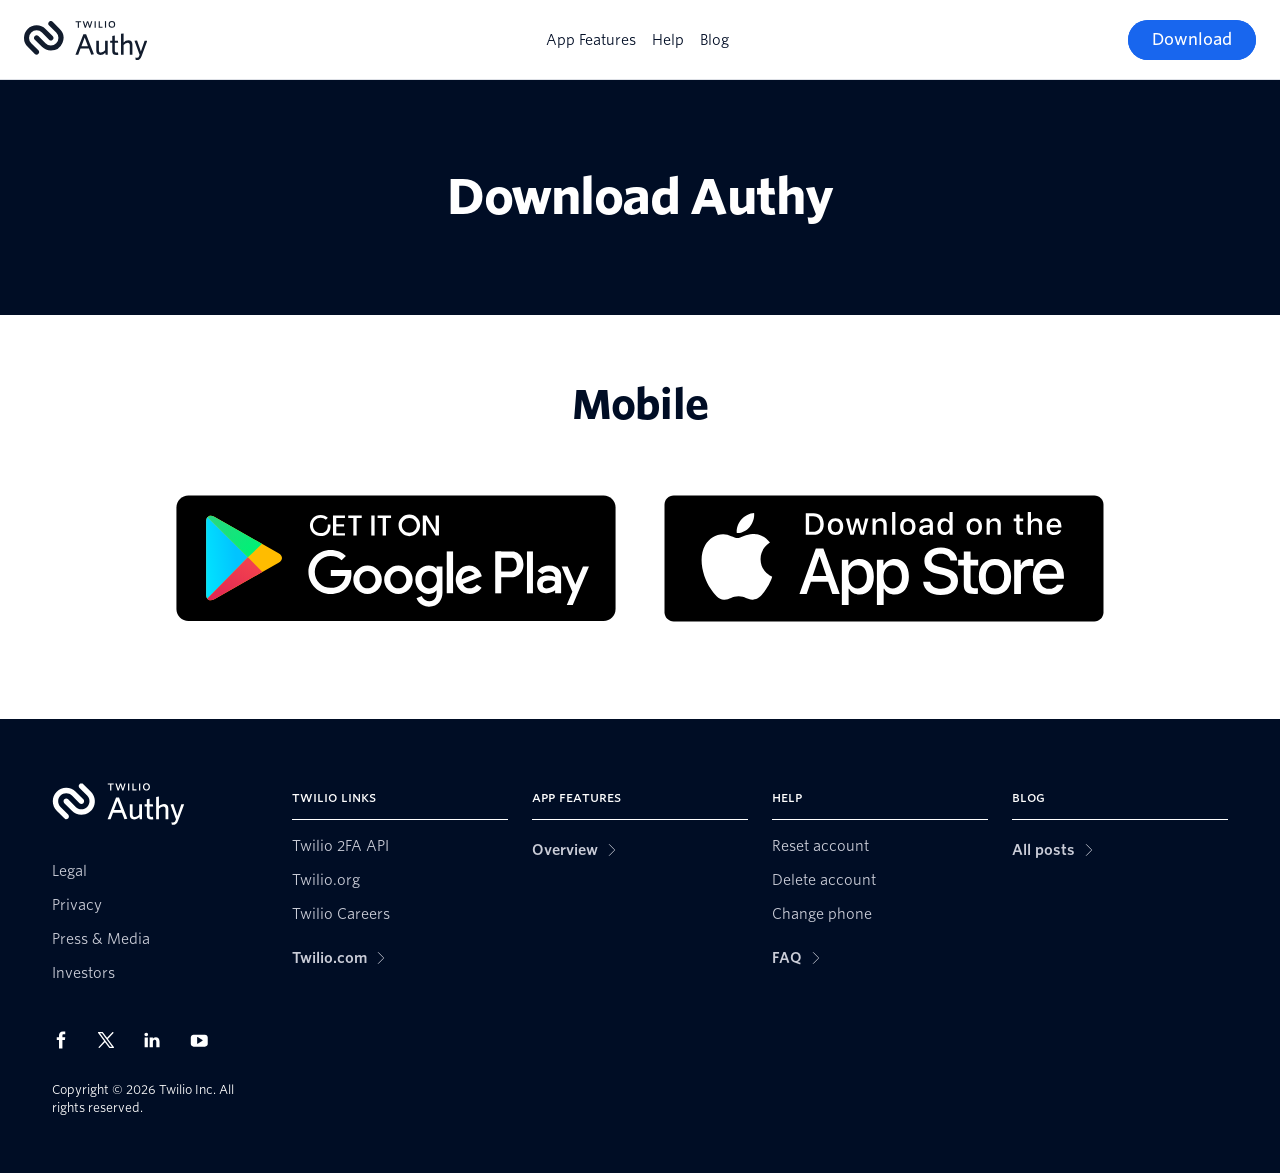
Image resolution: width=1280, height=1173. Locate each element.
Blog (714, 40)
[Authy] (85, 40)
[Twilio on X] (113, 1040)
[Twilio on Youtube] (205, 1039)
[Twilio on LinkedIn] (159, 1040)
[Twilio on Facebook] (67, 1040)
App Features (591, 40)
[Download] (1192, 40)
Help (668, 40)
